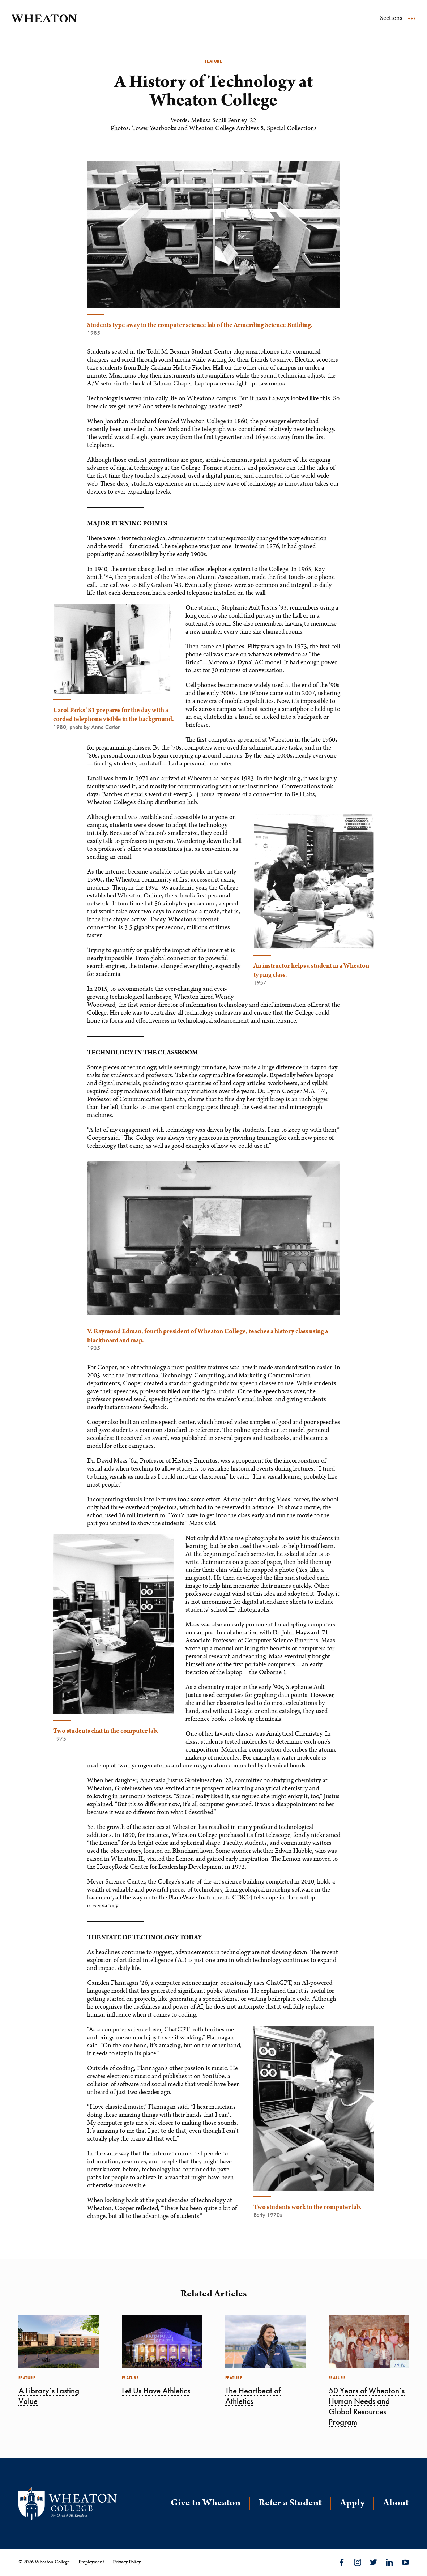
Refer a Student (290, 2502)
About (396, 2502)
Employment (91, 2562)
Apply (352, 2502)
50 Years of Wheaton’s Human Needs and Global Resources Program (367, 2406)
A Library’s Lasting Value (48, 2395)
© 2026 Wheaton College (44, 2562)
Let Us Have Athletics (156, 2390)
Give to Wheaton (205, 2502)
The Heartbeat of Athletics (253, 2395)
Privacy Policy (127, 2562)
